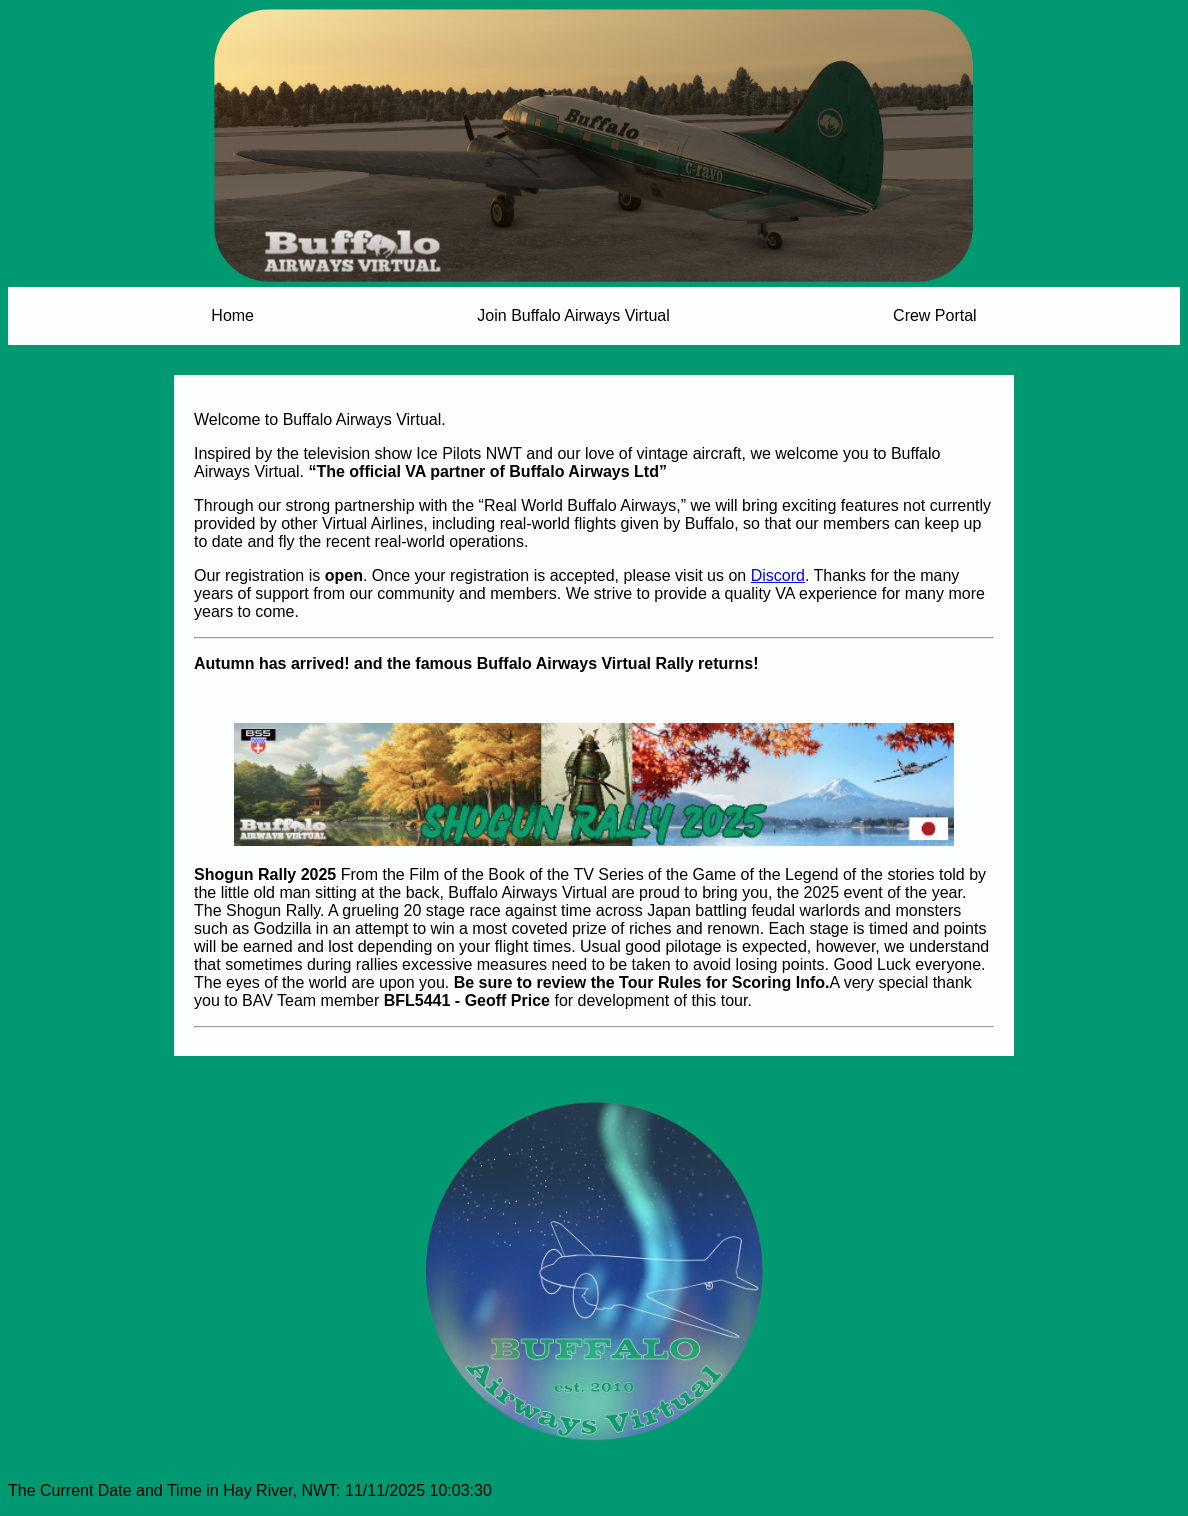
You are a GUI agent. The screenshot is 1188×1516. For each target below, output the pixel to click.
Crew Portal (935, 315)
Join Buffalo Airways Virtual (573, 315)
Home (232, 315)
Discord (778, 575)
